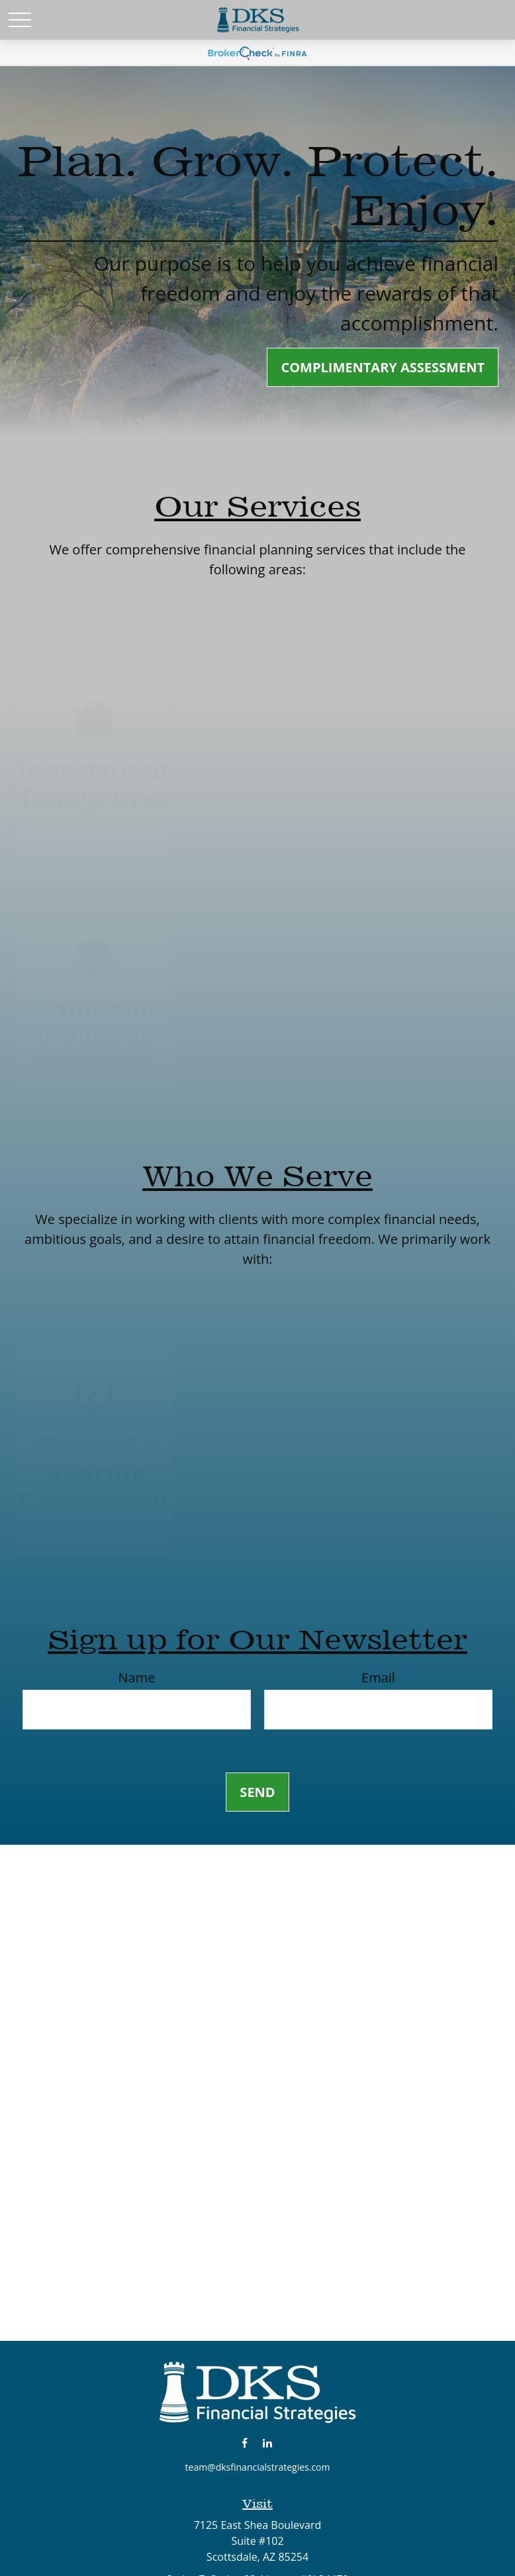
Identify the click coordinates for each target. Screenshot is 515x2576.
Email (378, 1677)
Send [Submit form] (257, 1792)
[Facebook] (245, 2442)
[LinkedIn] (268, 2442)
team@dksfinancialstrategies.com (257, 2467)
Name (137, 1677)
